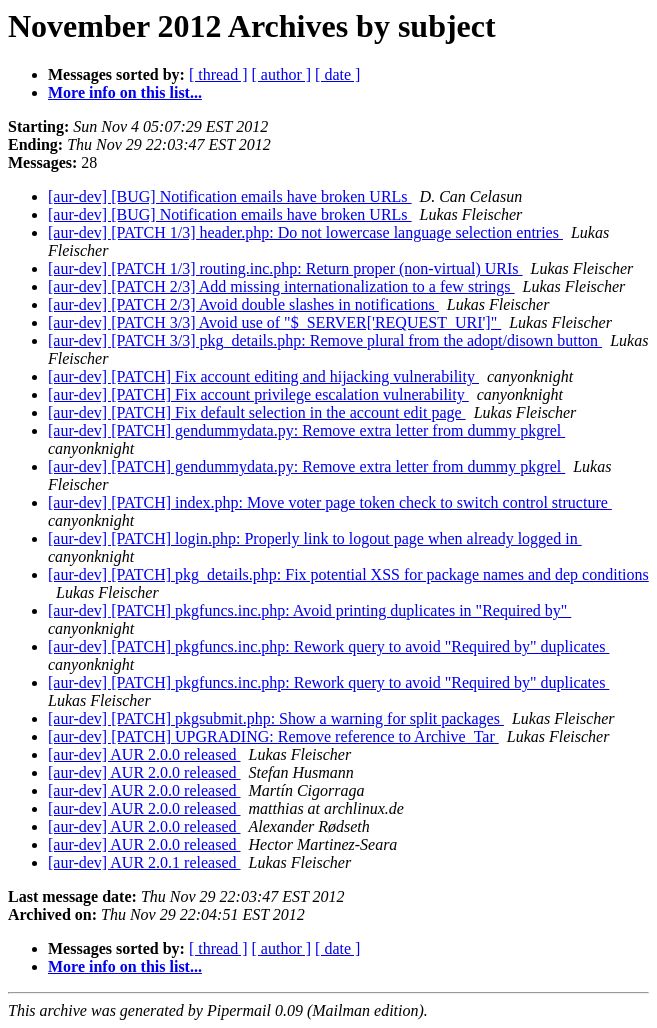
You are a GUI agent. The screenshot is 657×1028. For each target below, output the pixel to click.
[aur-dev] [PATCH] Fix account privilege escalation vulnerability (258, 394)
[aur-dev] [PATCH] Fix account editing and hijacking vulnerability (263, 376)
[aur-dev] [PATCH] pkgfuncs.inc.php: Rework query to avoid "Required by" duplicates (328, 646)
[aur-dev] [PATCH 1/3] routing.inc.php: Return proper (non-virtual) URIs (285, 268)
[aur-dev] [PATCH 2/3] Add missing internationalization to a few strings (281, 286)
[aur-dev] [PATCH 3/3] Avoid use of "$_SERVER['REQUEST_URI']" (274, 322)
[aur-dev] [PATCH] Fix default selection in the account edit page (257, 412)
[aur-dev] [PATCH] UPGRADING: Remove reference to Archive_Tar (273, 736)
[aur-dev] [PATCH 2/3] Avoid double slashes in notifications (243, 304)
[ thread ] (218, 74)
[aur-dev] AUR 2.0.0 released (144, 754)
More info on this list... (125, 92)
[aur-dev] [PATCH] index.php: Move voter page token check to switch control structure (330, 502)
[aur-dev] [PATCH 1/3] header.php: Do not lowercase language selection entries (305, 232)
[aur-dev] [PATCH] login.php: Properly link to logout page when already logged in (315, 538)
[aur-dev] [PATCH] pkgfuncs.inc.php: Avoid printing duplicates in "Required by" (309, 610)
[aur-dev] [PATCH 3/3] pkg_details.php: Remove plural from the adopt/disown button (325, 340)
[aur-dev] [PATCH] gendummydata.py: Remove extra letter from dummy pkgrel (306, 430)
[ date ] (337, 74)
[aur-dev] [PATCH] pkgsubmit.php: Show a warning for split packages (276, 718)
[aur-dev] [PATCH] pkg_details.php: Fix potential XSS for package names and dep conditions (348, 574)
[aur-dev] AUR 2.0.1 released (144, 862)
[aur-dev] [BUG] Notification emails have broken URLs (230, 196)
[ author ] (282, 74)
